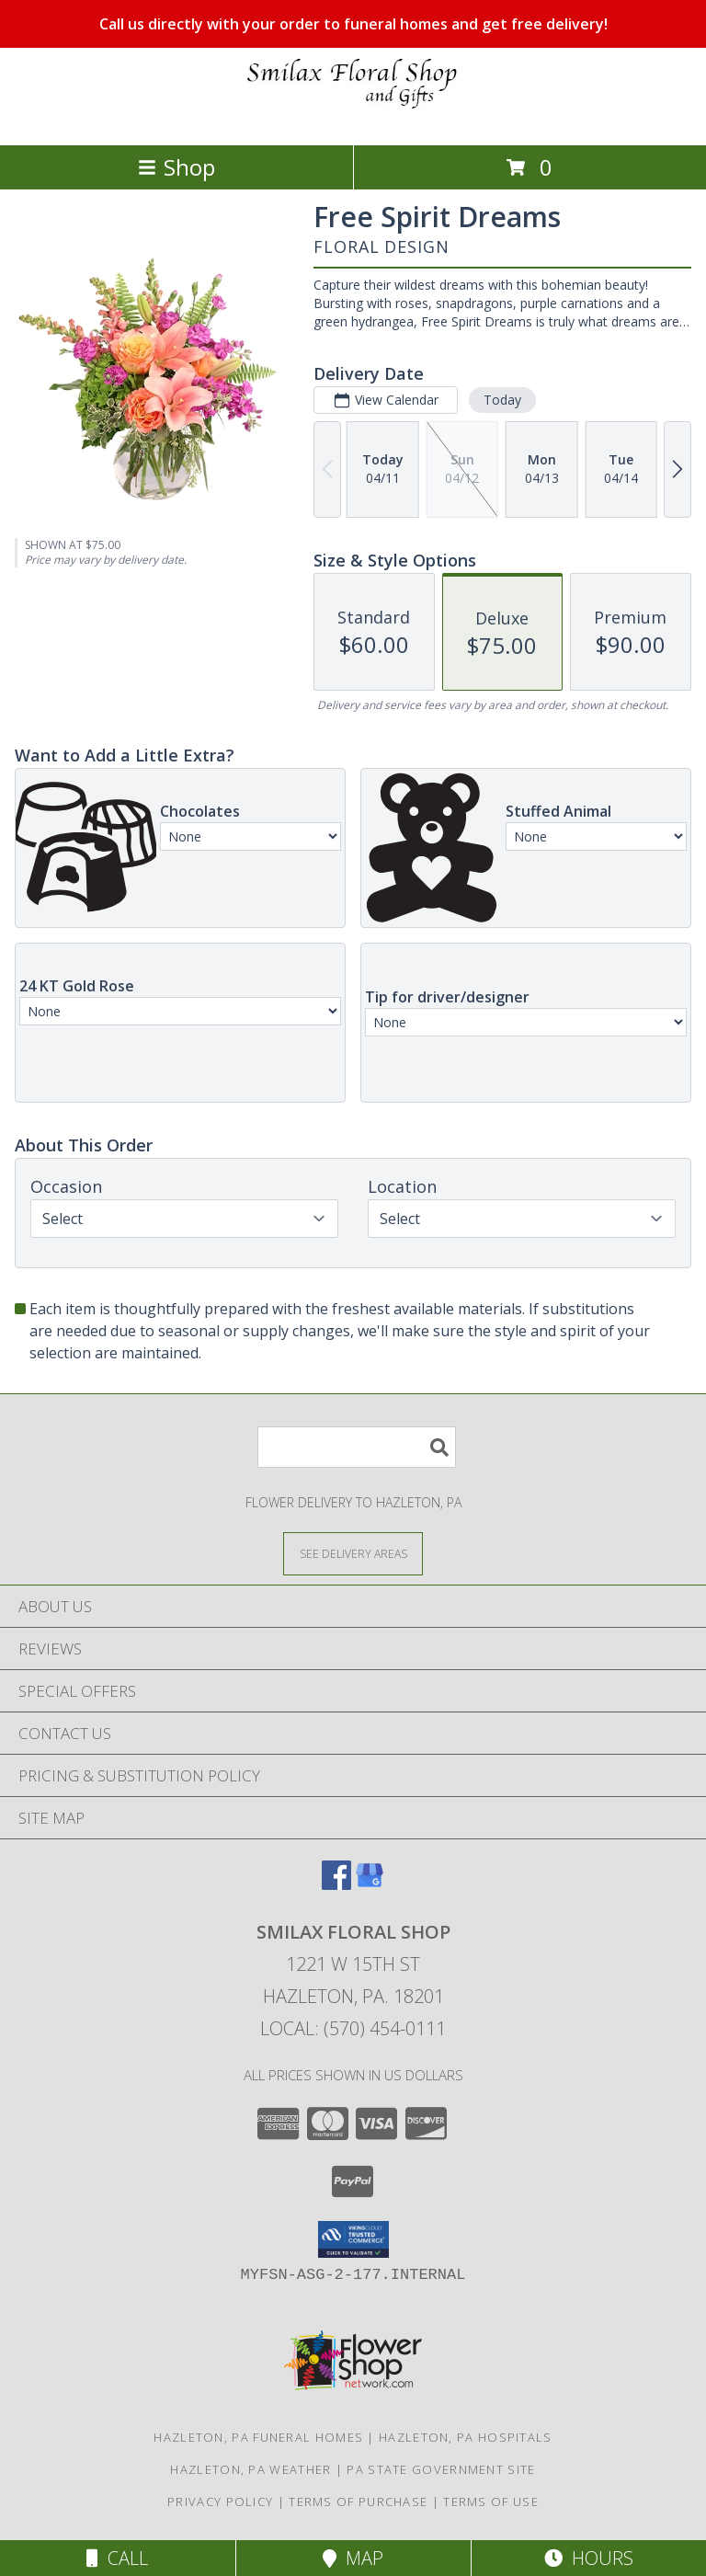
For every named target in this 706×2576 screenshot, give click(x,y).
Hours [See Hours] (588, 2558)
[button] (353, 2239)
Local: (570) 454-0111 (353, 2028)
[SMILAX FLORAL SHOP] (353, 118)
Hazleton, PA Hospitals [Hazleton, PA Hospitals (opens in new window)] (465, 2437)
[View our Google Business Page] (369, 1884)
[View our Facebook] (336, 1884)
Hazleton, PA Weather (250, 2469)
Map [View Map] (353, 2558)
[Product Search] (356, 1447)
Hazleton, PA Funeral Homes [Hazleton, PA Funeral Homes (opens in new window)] (258, 2437)
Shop (176, 167)
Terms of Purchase (358, 2501)
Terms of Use (491, 2501)
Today (502, 399)
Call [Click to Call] (117, 2558)
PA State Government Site (441, 2469)
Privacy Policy (220, 2501)
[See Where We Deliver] (353, 1553)
